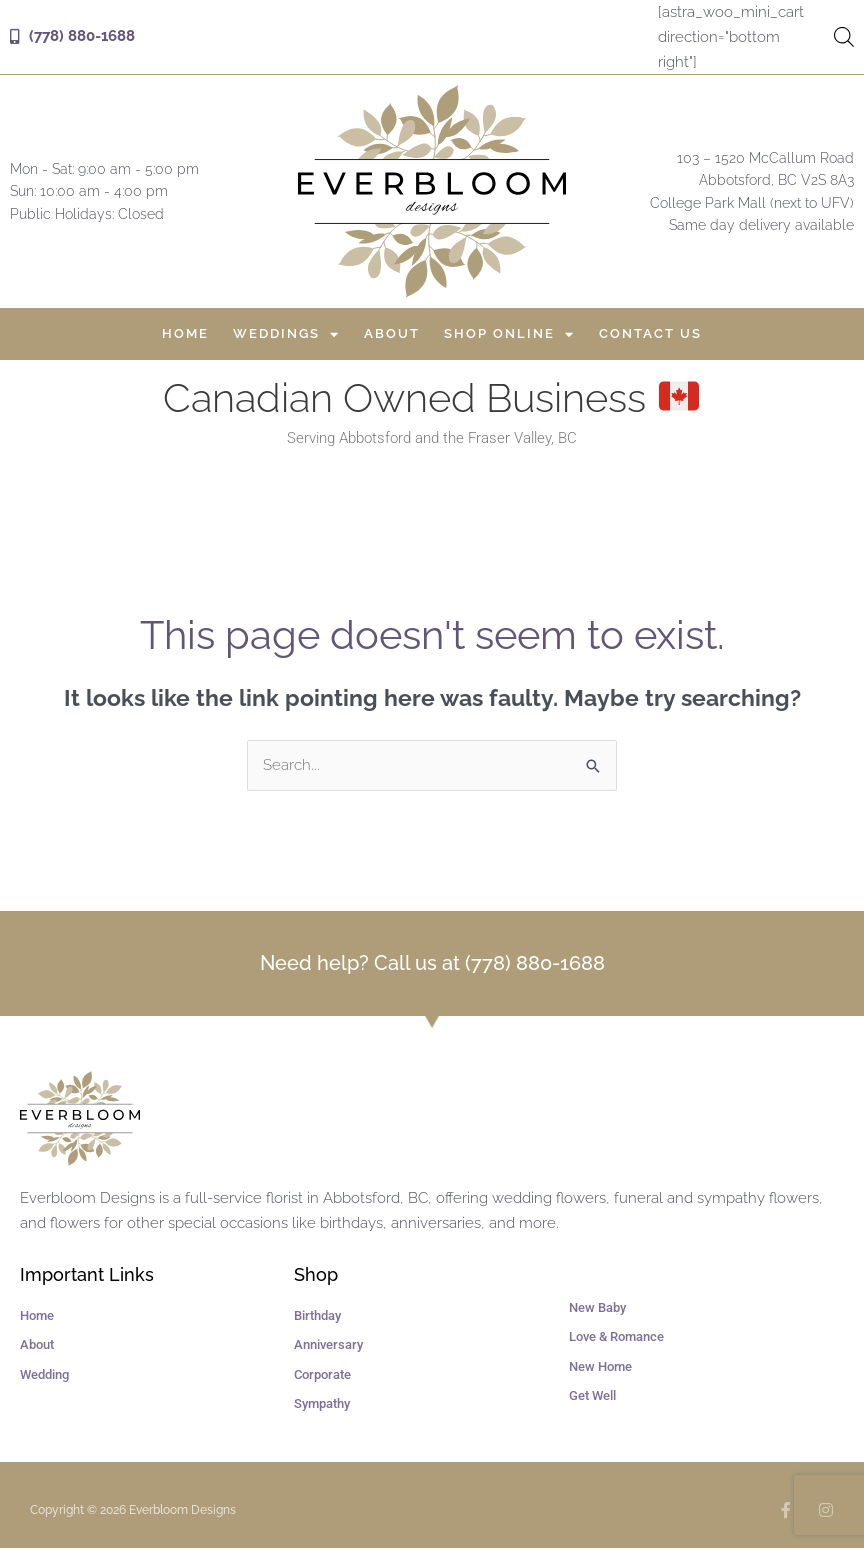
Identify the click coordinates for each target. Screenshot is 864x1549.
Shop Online (509, 334)
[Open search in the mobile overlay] (841, 37)
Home (185, 333)
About (392, 333)
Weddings (286, 334)
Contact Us (650, 333)
